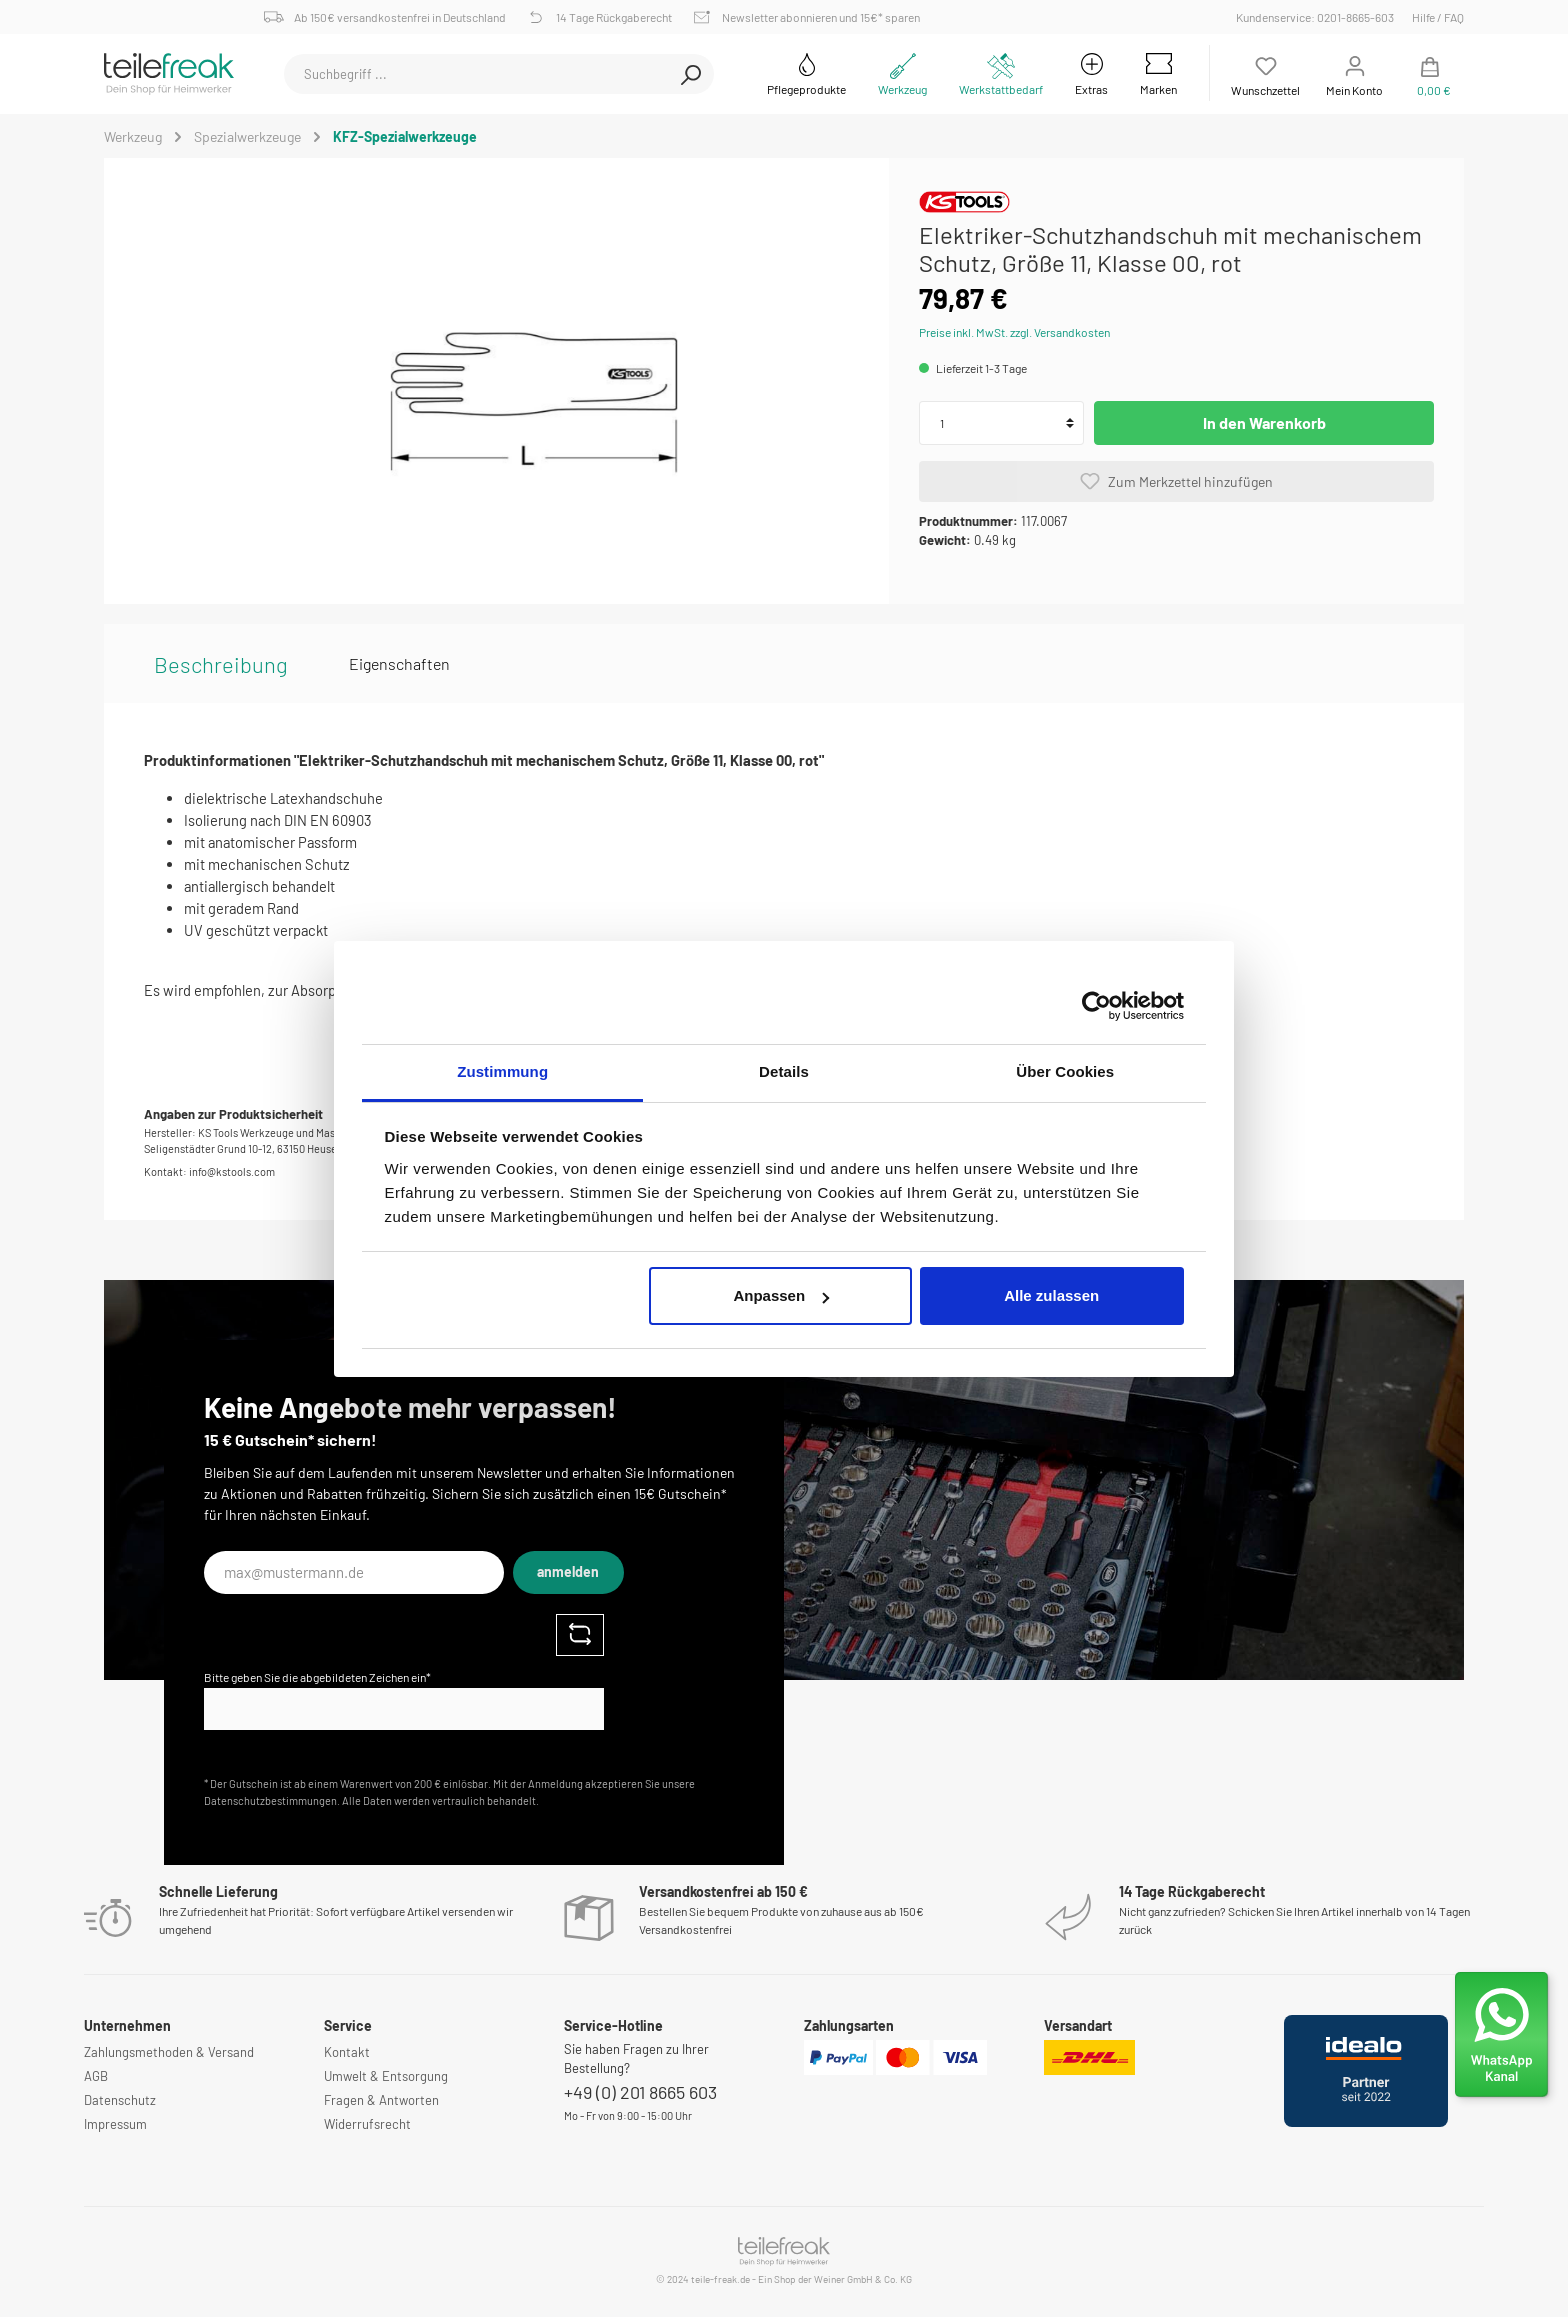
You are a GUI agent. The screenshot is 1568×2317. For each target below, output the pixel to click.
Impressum (115, 2124)
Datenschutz (120, 2100)
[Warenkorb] (1430, 73)
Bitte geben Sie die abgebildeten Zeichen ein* (317, 1677)
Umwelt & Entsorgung (386, 2076)
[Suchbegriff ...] (476, 74)
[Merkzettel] (1265, 73)
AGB (96, 2076)
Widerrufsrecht (367, 2124)
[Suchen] (691, 74)
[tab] (221, 664)
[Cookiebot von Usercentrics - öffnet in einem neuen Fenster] (1096, 1006)
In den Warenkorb (1264, 422)
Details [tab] (784, 1071)
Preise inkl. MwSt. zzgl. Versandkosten (1014, 332)
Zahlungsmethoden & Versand (169, 2052)
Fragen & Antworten (381, 2100)
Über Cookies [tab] (1065, 1071)
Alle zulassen (1051, 1295)
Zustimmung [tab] (502, 1071)
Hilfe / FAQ (1438, 17)
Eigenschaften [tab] (399, 663)
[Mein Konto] (1354, 73)
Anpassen (781, 1295)
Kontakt (347, 2052)
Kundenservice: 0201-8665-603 (1318, 17)
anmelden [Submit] (568, 1571)
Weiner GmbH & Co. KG (863, 2279)
